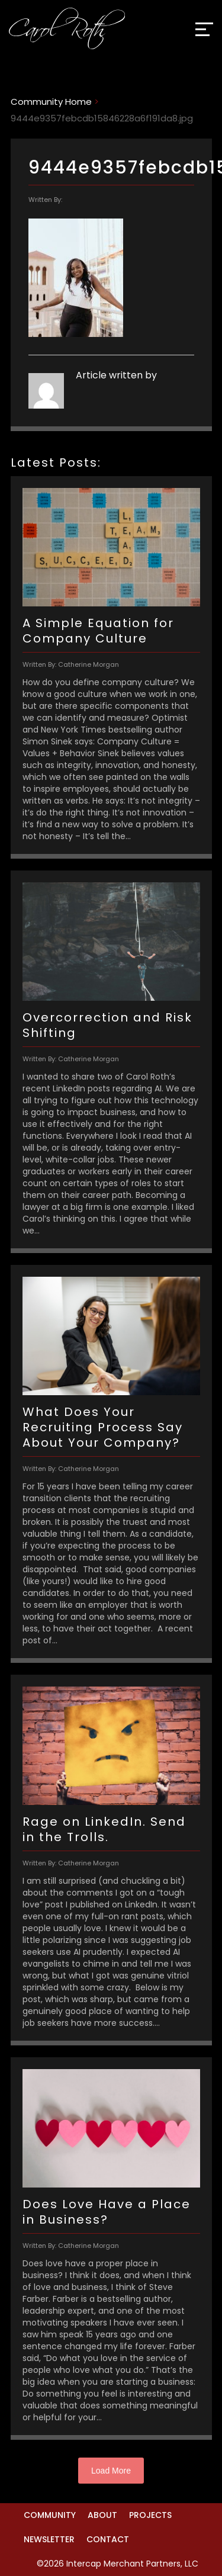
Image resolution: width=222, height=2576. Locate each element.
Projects (150, 2515)
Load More (111, 2470)
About (102, 2515)
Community (50, 2515)
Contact (107, 2539)
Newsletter (49, 2539)
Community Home (51, 101)
